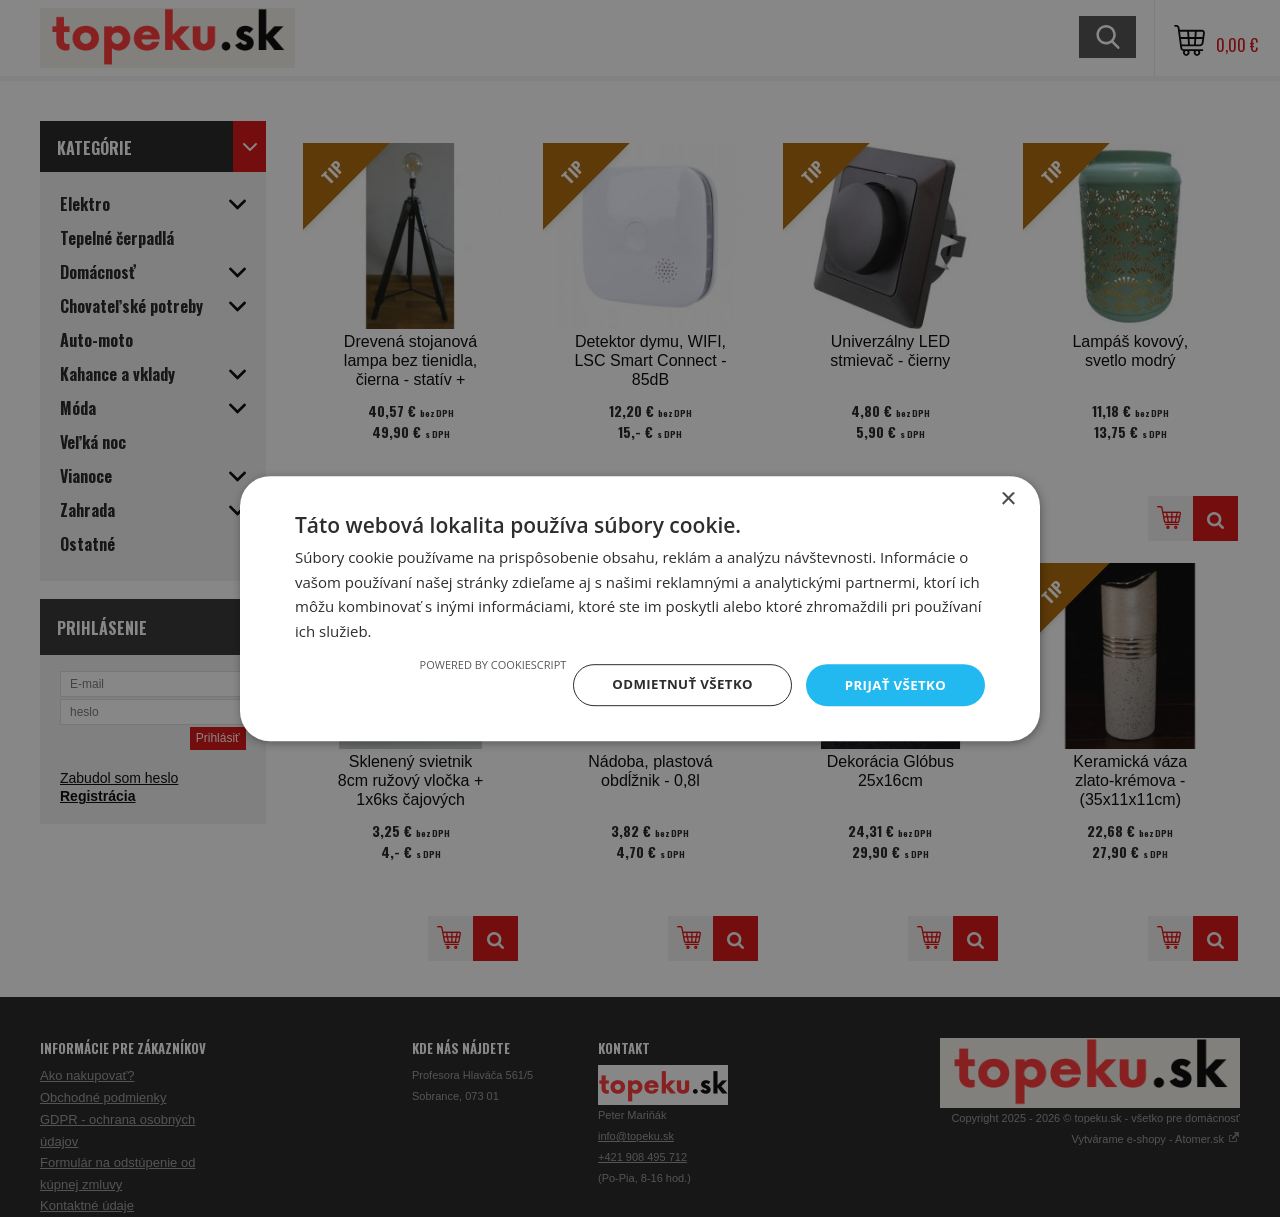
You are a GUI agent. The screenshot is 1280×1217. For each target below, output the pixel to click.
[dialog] (640, 608)
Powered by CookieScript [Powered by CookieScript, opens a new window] (481, 663)
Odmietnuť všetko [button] (674, 684)
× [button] (1007, 497)
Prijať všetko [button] (893, 684)
